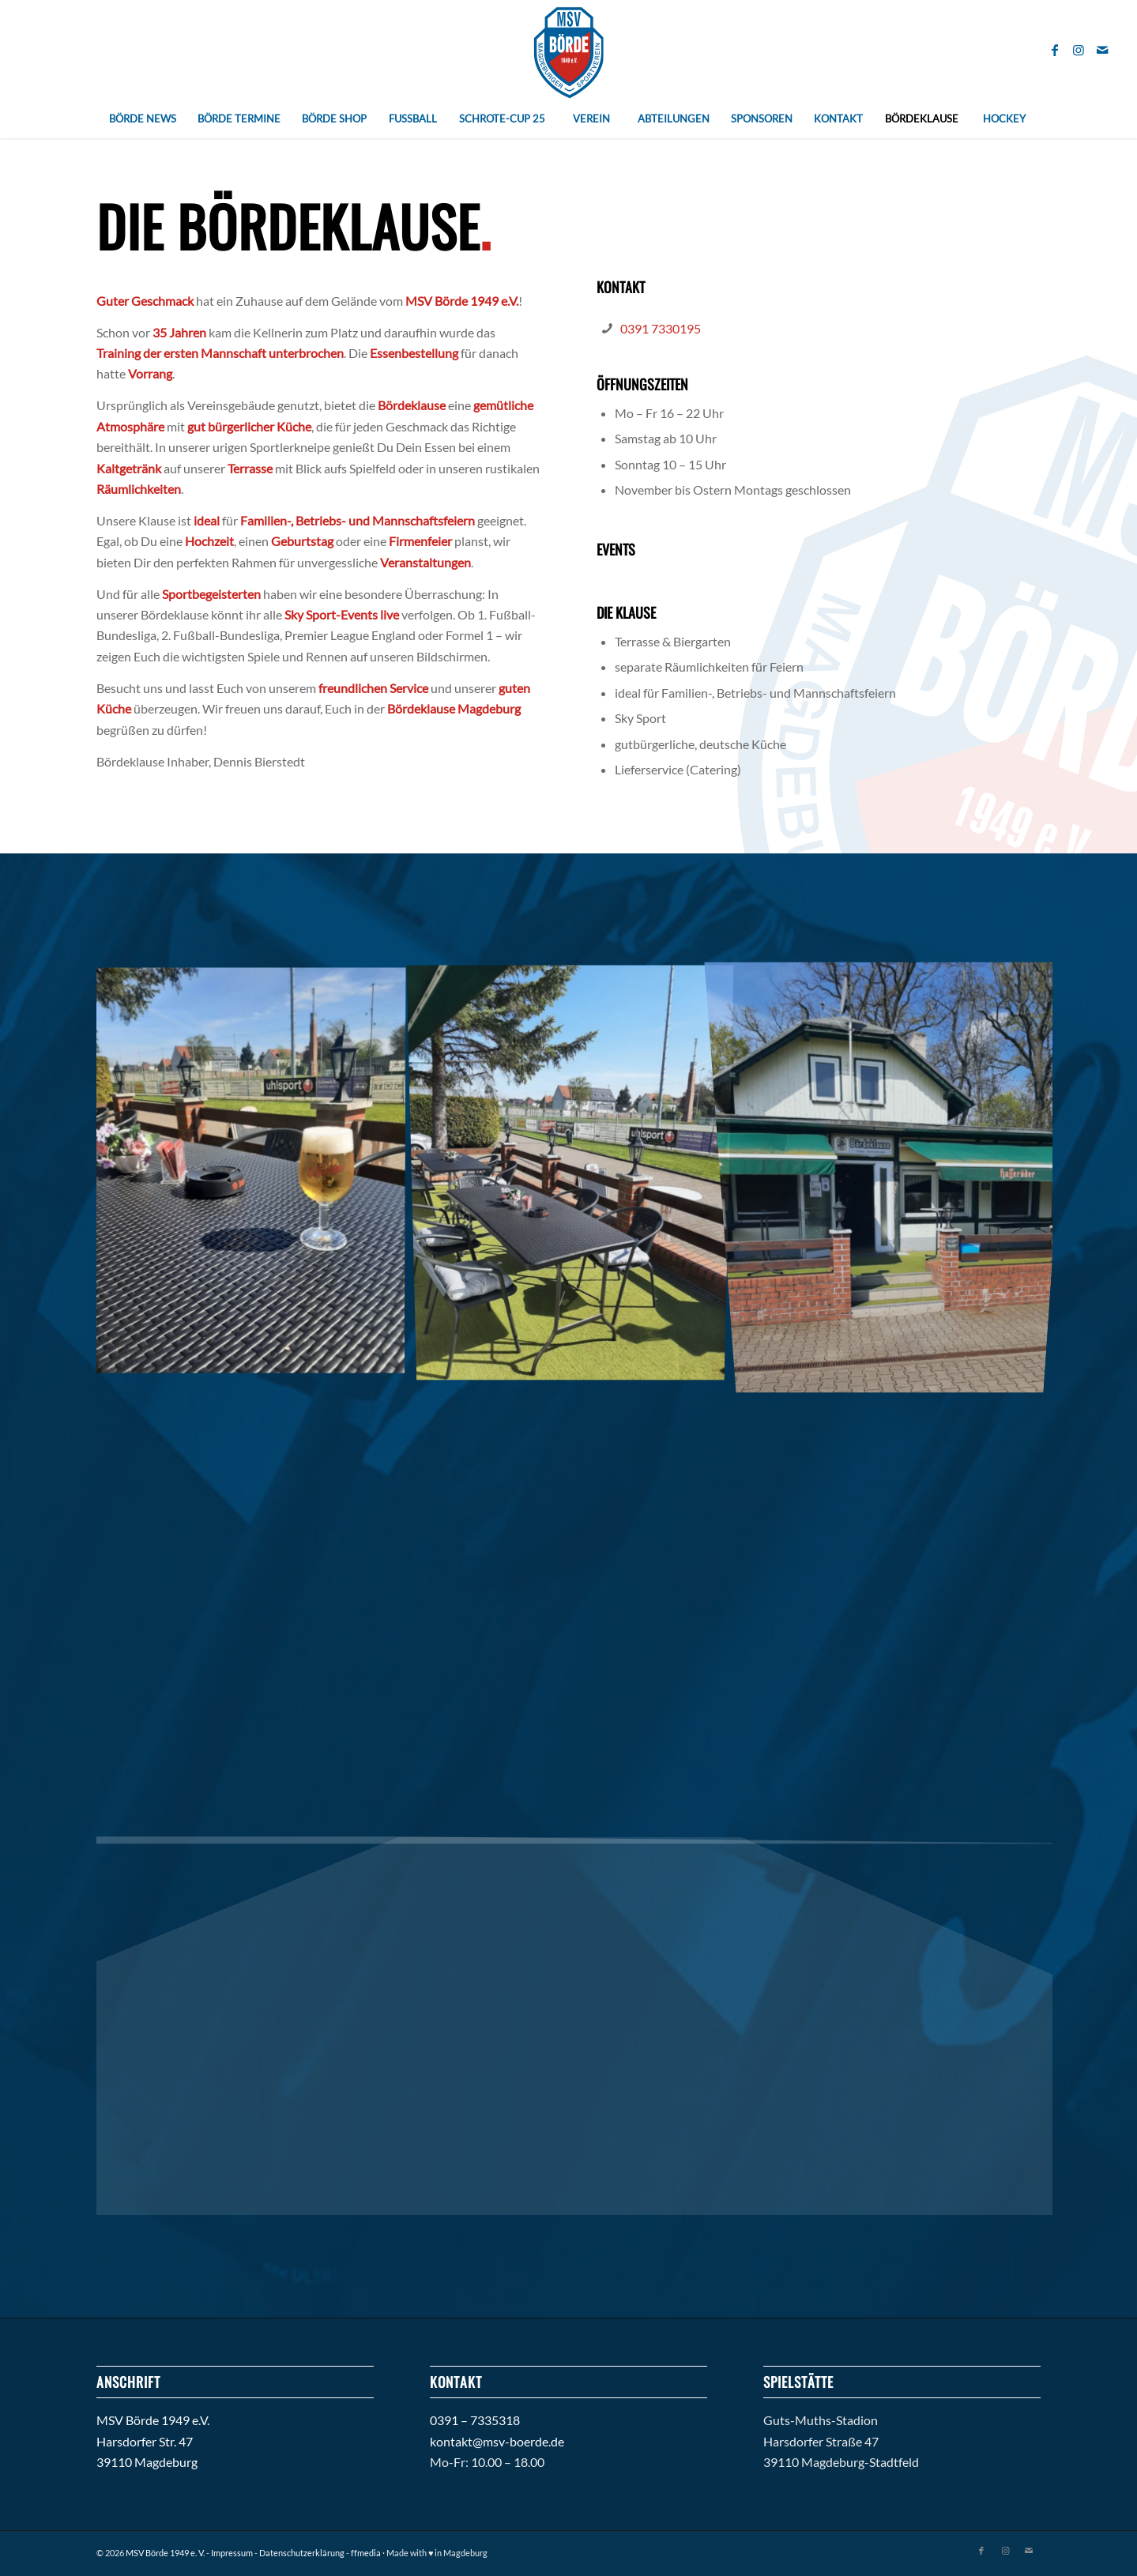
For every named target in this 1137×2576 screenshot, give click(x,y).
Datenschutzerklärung (301, 2553)
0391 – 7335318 (475, 2419)
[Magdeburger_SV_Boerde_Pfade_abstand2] (568, 49)
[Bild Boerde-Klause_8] (576, 1176)
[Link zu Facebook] (1055, 50)
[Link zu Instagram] (1078, 50)
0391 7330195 (660, 328)
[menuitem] (142, 118)
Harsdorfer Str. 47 (144, 2441)
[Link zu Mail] (1102, 50)
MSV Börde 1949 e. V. (165, 2553)
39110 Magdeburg (147, 2461)
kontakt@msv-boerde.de (497, 2441)
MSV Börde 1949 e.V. (152, 2419)
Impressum (232, 2553)
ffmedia (366, 2553)
